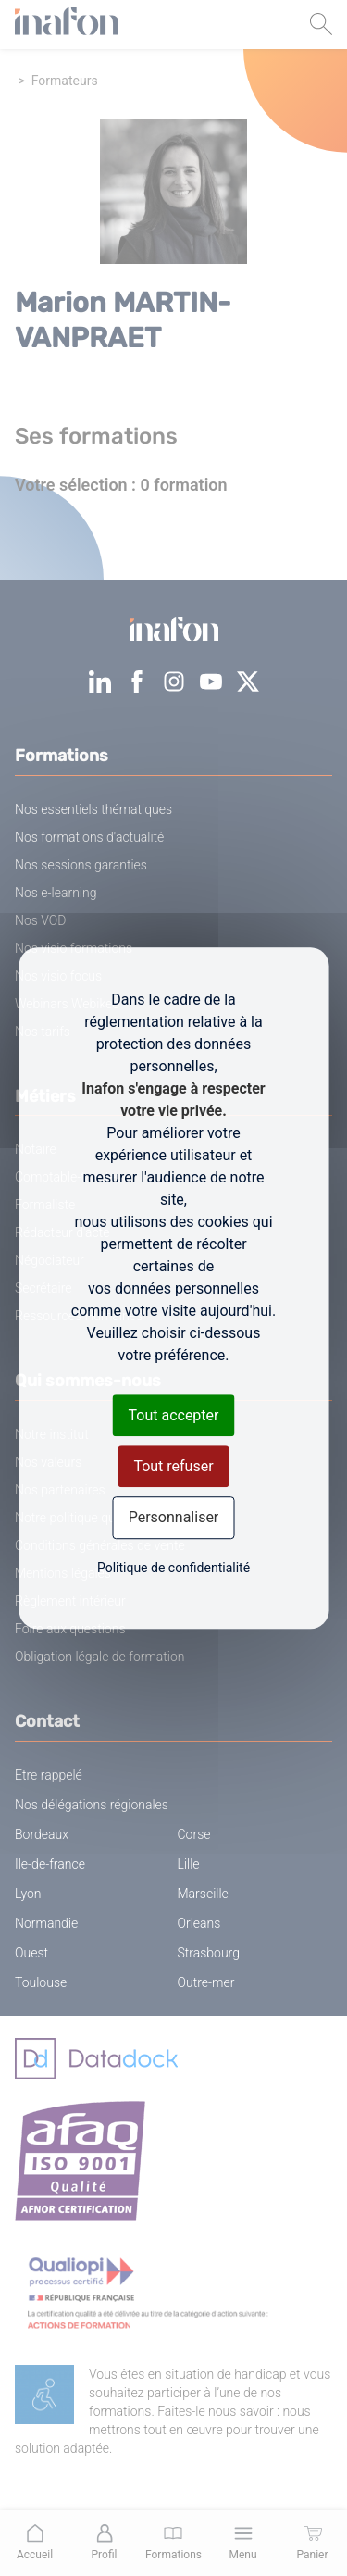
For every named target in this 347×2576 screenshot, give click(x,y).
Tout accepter (174, 1415)
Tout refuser (173, 1466)
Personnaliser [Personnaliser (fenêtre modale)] (174, 1518)
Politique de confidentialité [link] (173, 1567)
